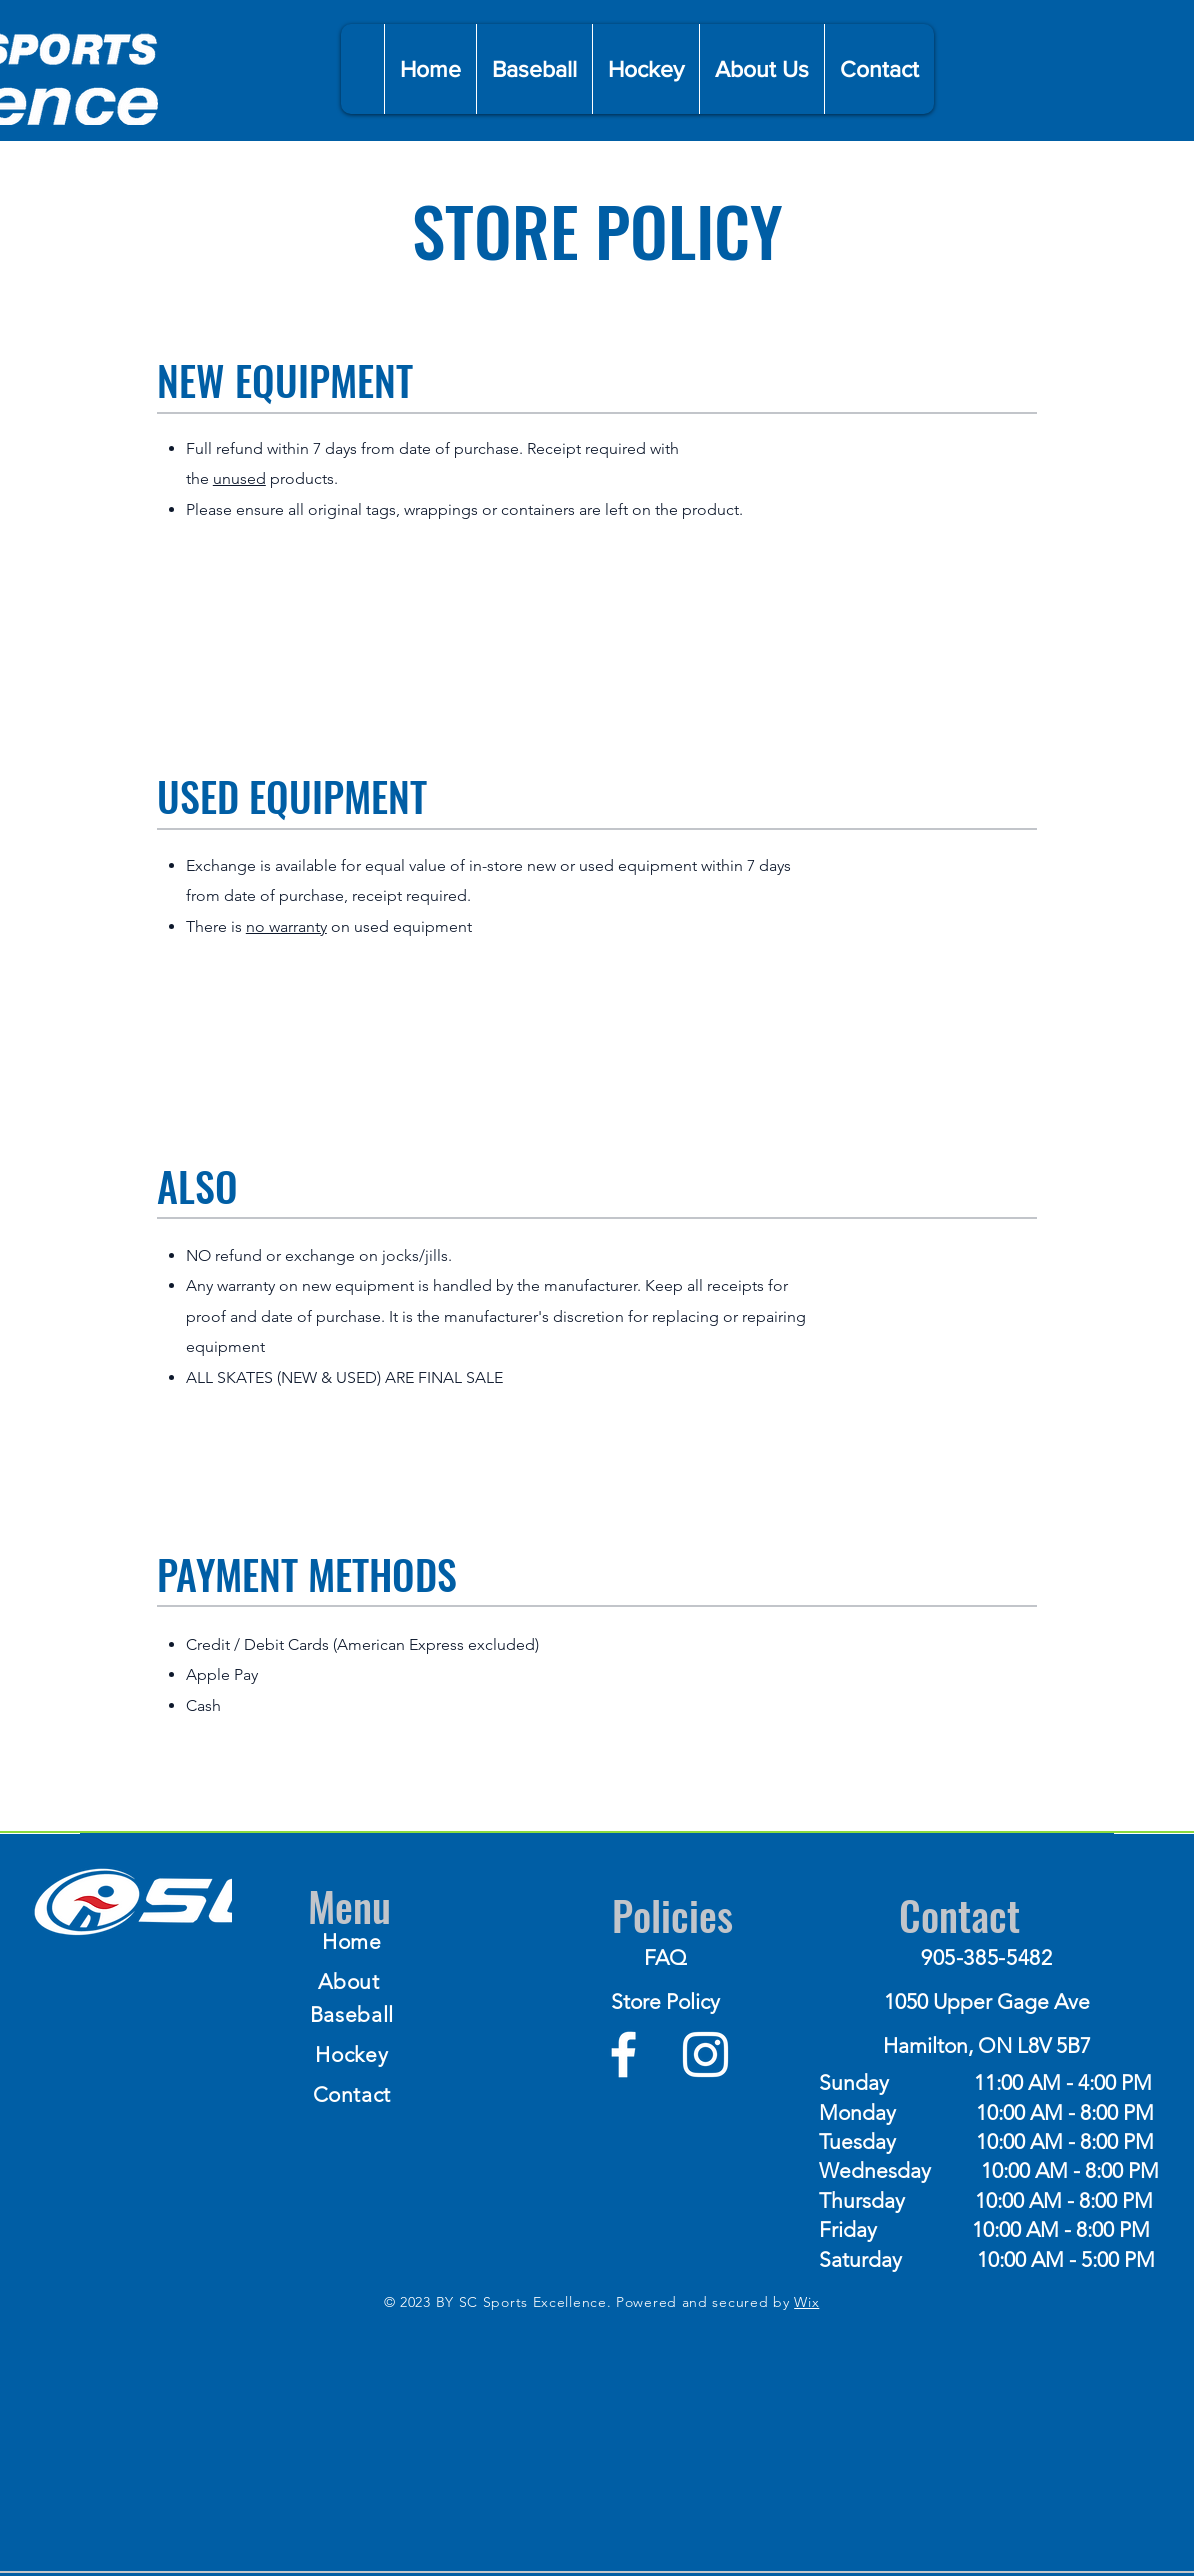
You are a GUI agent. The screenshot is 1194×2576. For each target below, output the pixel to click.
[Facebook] (623, 2054)
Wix (806, 2302)
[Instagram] (705, 2054)
